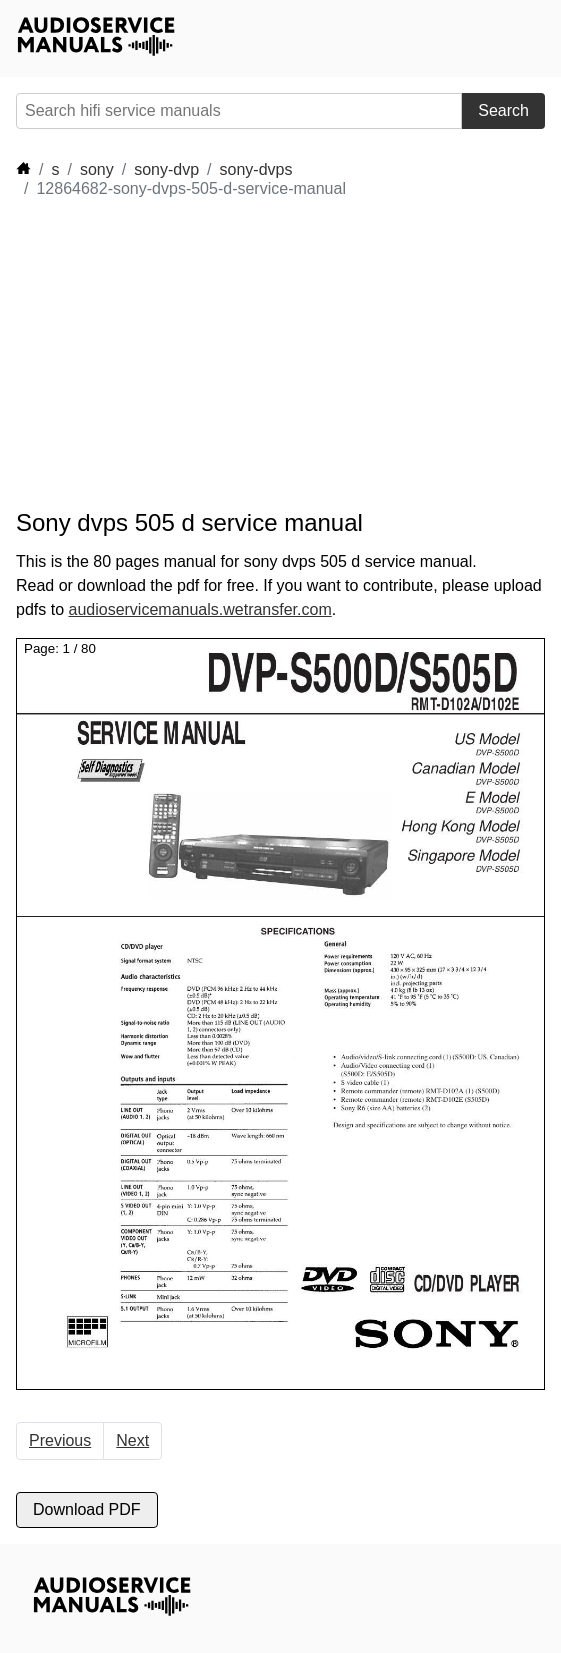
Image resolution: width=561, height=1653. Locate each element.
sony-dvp (166, 169)
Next (132, 1440)
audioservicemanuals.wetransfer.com (199, 609)
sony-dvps (256, 169)
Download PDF (87, 1509)
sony (97, 169)
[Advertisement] (196, 354)
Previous (60, 1440)
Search (503, 110)
